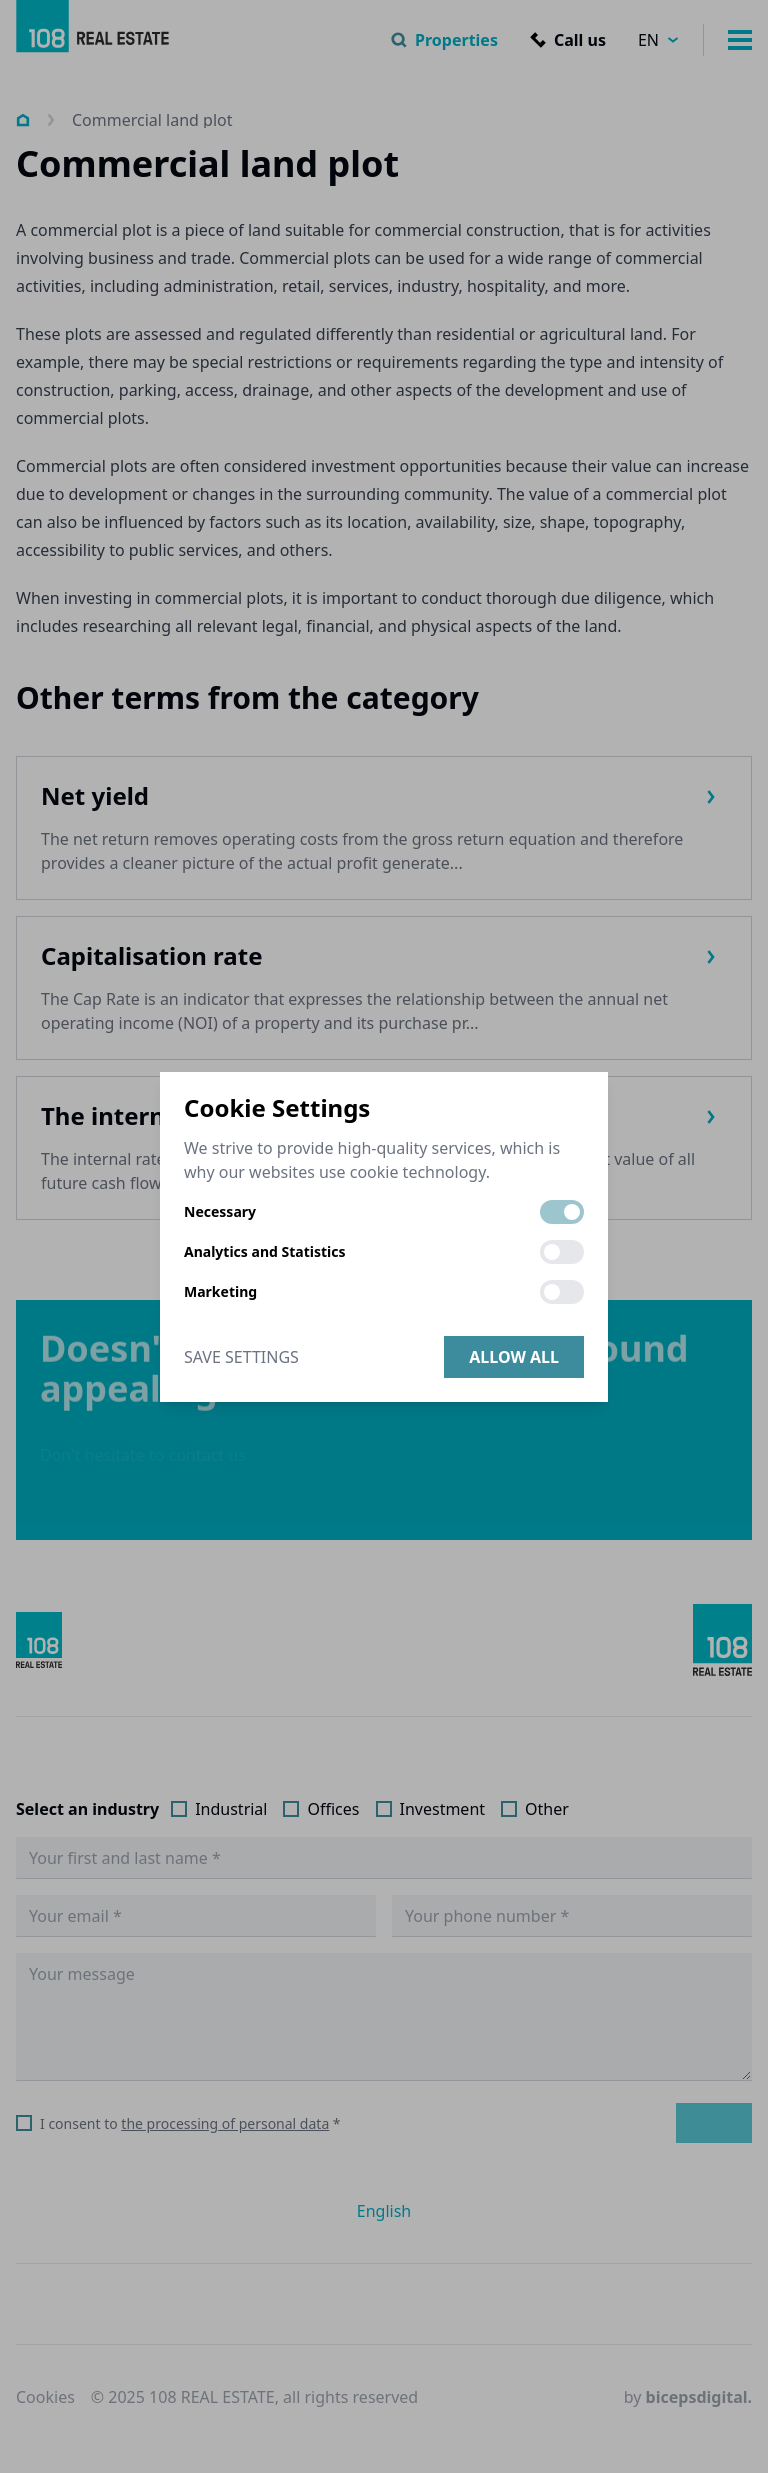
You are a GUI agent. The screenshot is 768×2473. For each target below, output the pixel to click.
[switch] (562, 1212)
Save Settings (241, 1357)
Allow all (514, 1357)
